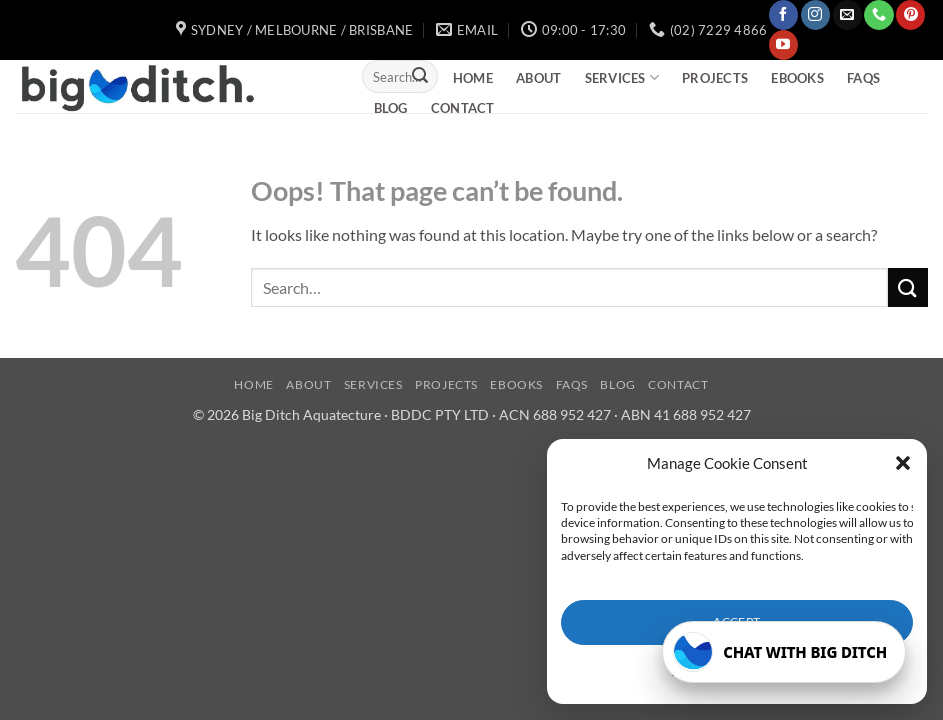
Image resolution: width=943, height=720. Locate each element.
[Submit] (420, 77)
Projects (715, 78)
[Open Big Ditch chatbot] (784, 652)
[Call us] (878, 15)
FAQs (863, 78)
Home (473, 78)
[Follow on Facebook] (783, 15)
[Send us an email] (847, 15)
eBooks (797, 78)
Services (622, 77)
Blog (391, 108)
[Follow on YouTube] (783, 45)
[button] (903, 463)
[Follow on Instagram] (815, 15)
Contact (463, 108)
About (538, 78)
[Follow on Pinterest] (910, 15)
